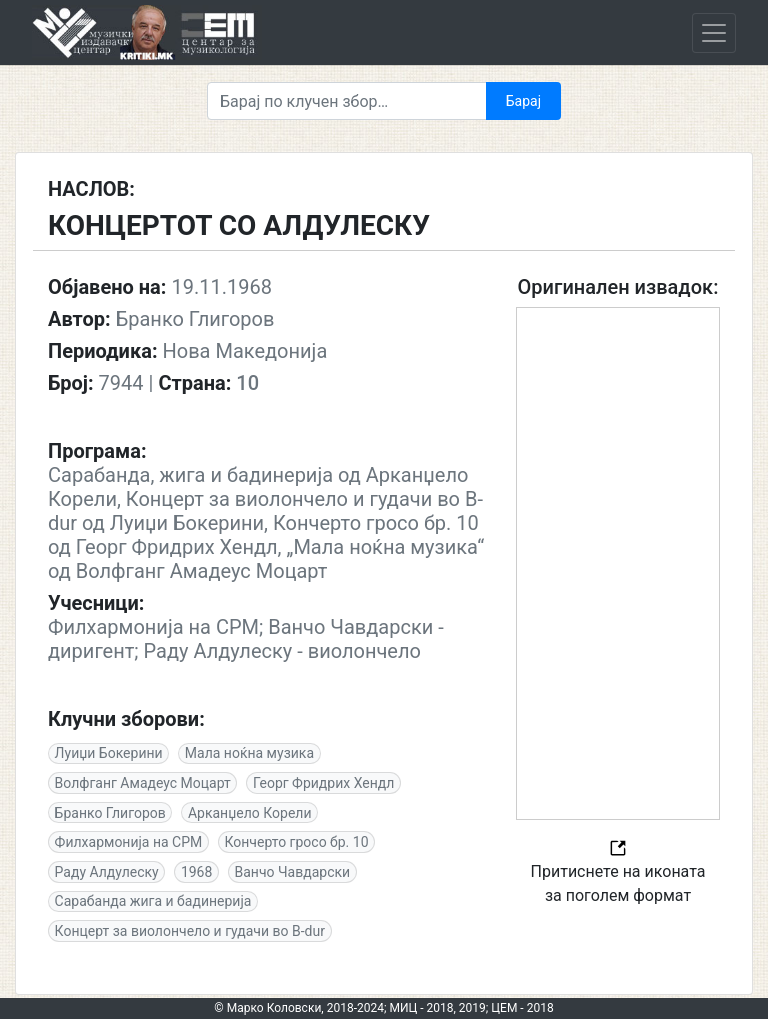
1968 (196, 872)
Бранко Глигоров (110, 813)
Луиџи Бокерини (109, 753)
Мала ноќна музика (249, 753)
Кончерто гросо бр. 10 (296, 842)
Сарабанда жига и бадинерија (153, 901)
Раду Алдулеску (107, 872)
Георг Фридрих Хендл (323, 783)
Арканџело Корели (250, 813)
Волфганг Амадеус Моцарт (143, 783)
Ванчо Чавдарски (293, 872)
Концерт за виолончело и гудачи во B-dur (190, 931)
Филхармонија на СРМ (129, 842)
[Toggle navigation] (714, 33)
